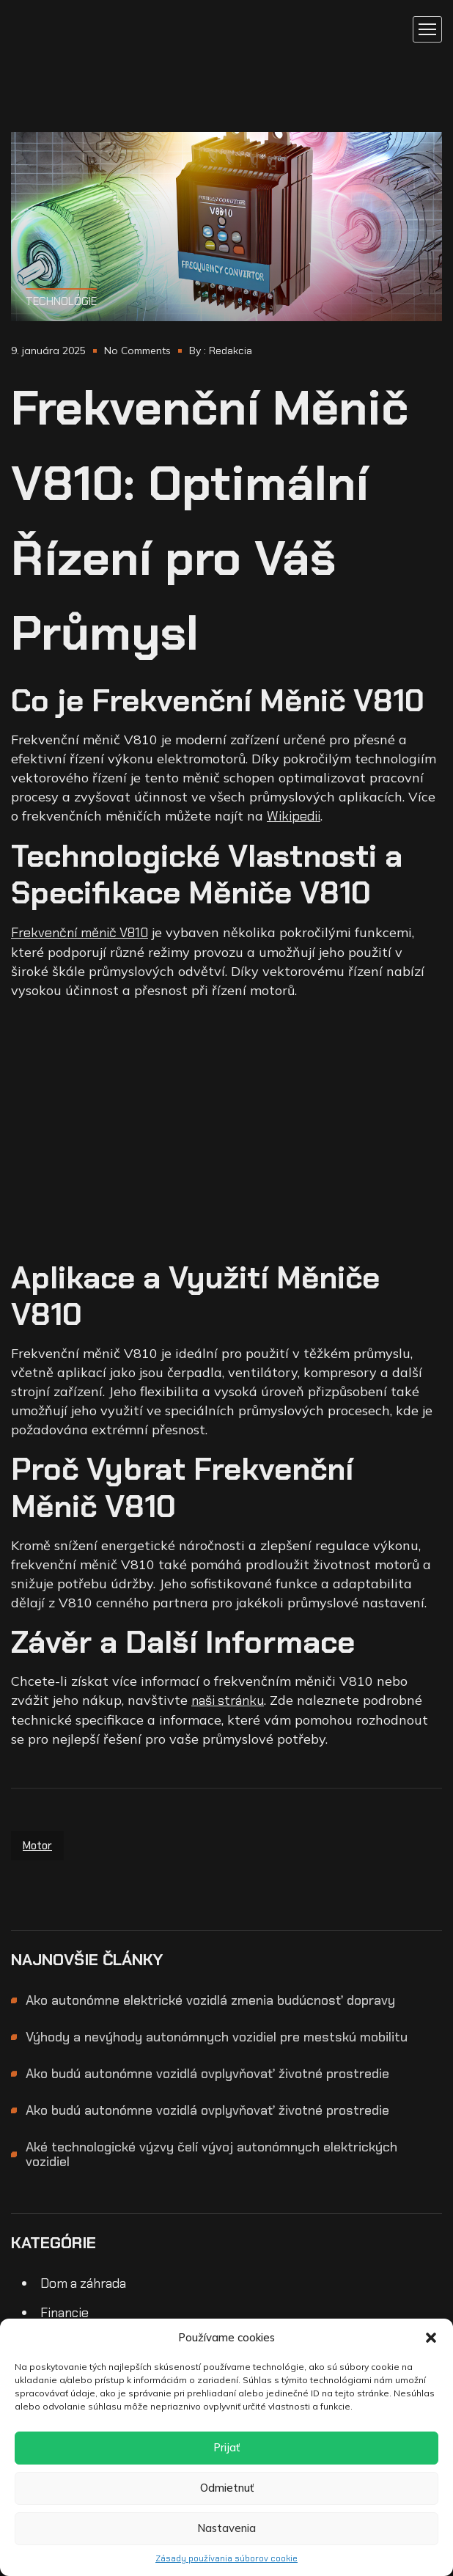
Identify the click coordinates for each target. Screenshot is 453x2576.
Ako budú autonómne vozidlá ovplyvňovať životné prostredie (207, 2073)
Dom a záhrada (83, 2283)
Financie (64, 2312)
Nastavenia (226, 2528)
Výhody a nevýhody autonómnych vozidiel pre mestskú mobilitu (217, 2037)
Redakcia (230, 350)
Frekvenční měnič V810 (79, 933)
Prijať (226, 2447)
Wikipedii (293, 816)
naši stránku (227, 1700)
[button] (431, 2337)
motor (37, 1845)
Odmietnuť (227, 2488)
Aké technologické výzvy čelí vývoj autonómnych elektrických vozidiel (211, 2154)
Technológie (61, 301)
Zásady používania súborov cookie (226, 2558)
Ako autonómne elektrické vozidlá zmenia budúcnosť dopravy (210, 2000)
